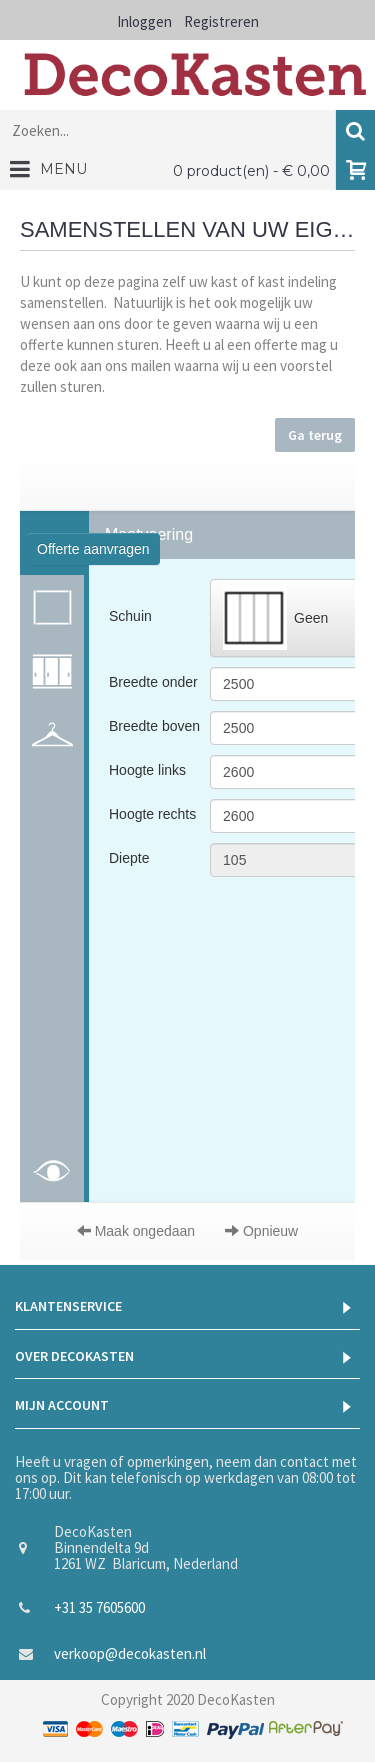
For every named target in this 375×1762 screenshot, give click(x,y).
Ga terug (315, 435)
